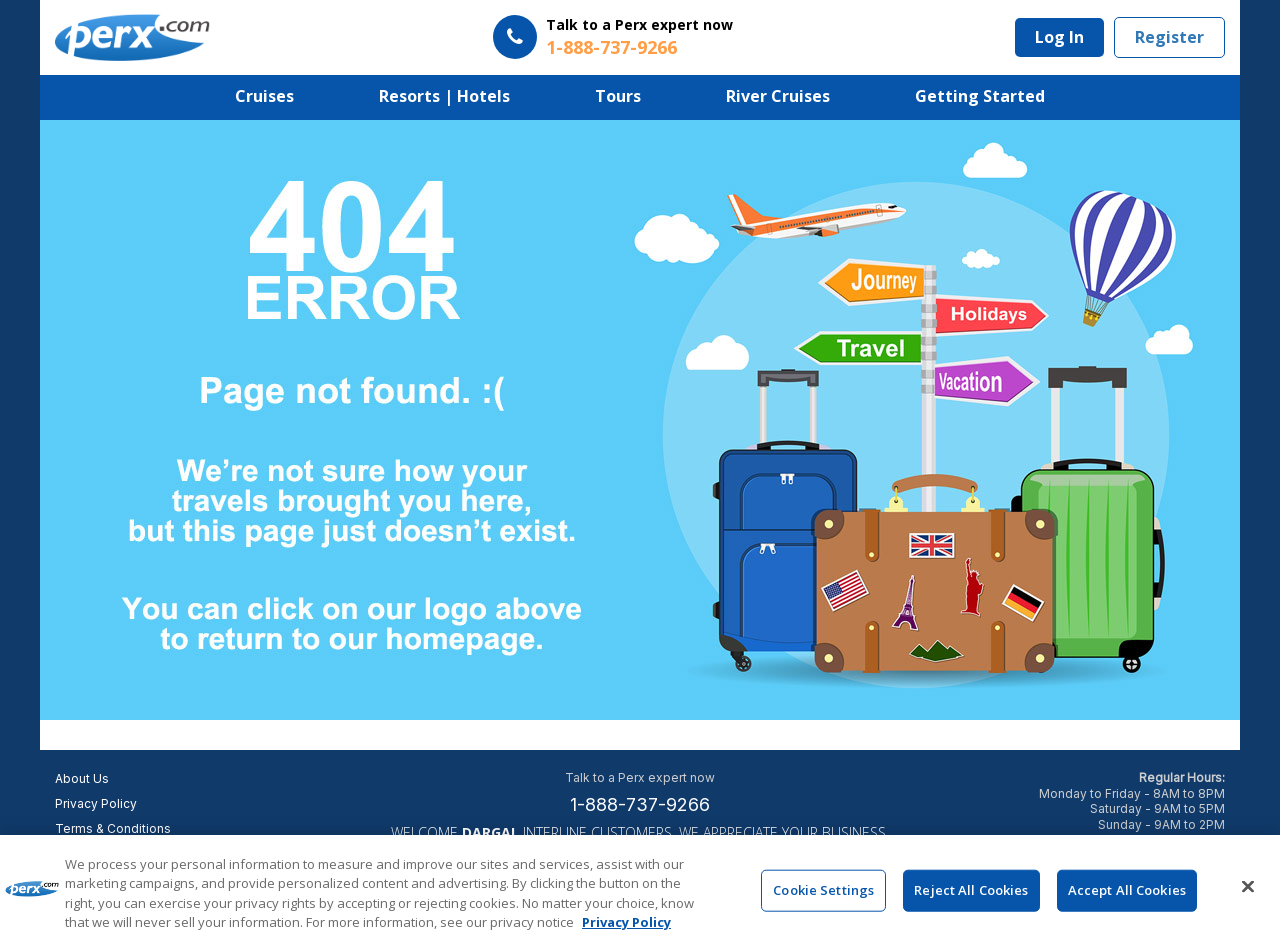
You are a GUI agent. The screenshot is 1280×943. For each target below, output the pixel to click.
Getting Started (980, 96)
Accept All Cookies (1127, 891)
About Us (82, 778)
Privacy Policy (96, 803)
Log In (1059, 37)
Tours (618, 96)
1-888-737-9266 (640, 804)
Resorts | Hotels (444, 96)
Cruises (264, 96)
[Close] (1248, 888)
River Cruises (778, 96)
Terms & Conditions (113, 828)
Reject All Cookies (971, 891)
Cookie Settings (823, 891)
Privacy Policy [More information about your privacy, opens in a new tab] (626, 924)
